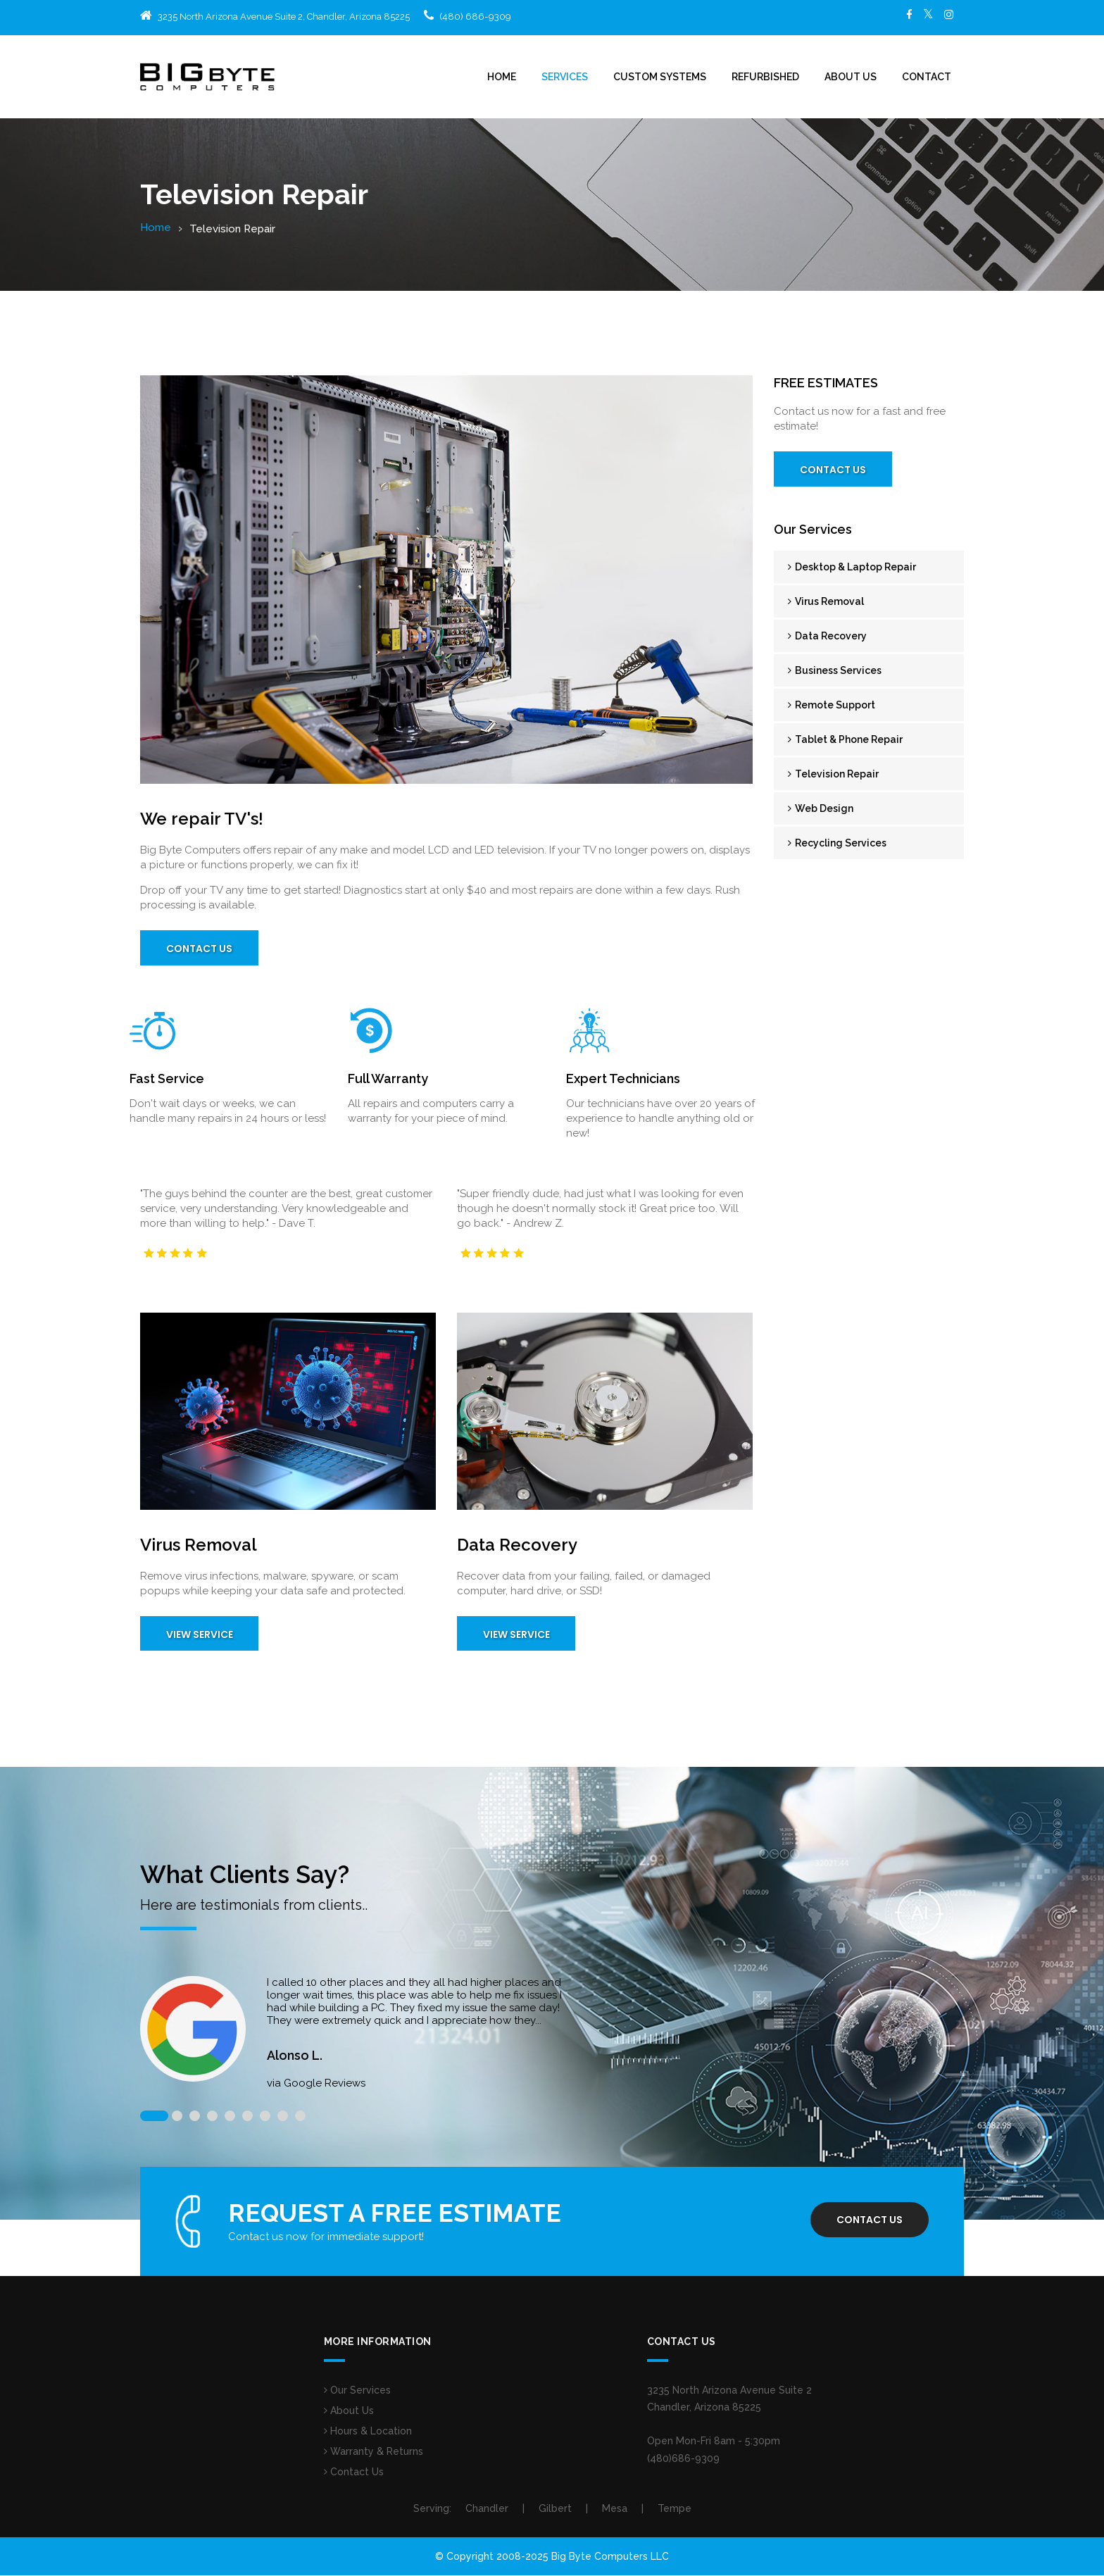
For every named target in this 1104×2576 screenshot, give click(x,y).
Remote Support (831, 705)
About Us (850, 76)
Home (501, 76)
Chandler (486, 2509)
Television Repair (833, 774)
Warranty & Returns (373, 2452)
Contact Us (200, 949)
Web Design (820, 808)
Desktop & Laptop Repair (852, 567)
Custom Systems (659, 76)
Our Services (357, 2390)
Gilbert (555, 2509)
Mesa (614, 2509)
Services (564, 76)
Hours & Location (368, 2431)
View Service (200, 1635)
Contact (926, 76)
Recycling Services (837, 843)
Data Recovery (827, 636)
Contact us (869, 2221)
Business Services (835, 670)
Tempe (674, 2509)
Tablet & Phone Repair (845, 739)
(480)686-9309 (683, 2459)
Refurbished (765, 76)
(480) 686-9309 (474, 16)
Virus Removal (826, 601)
